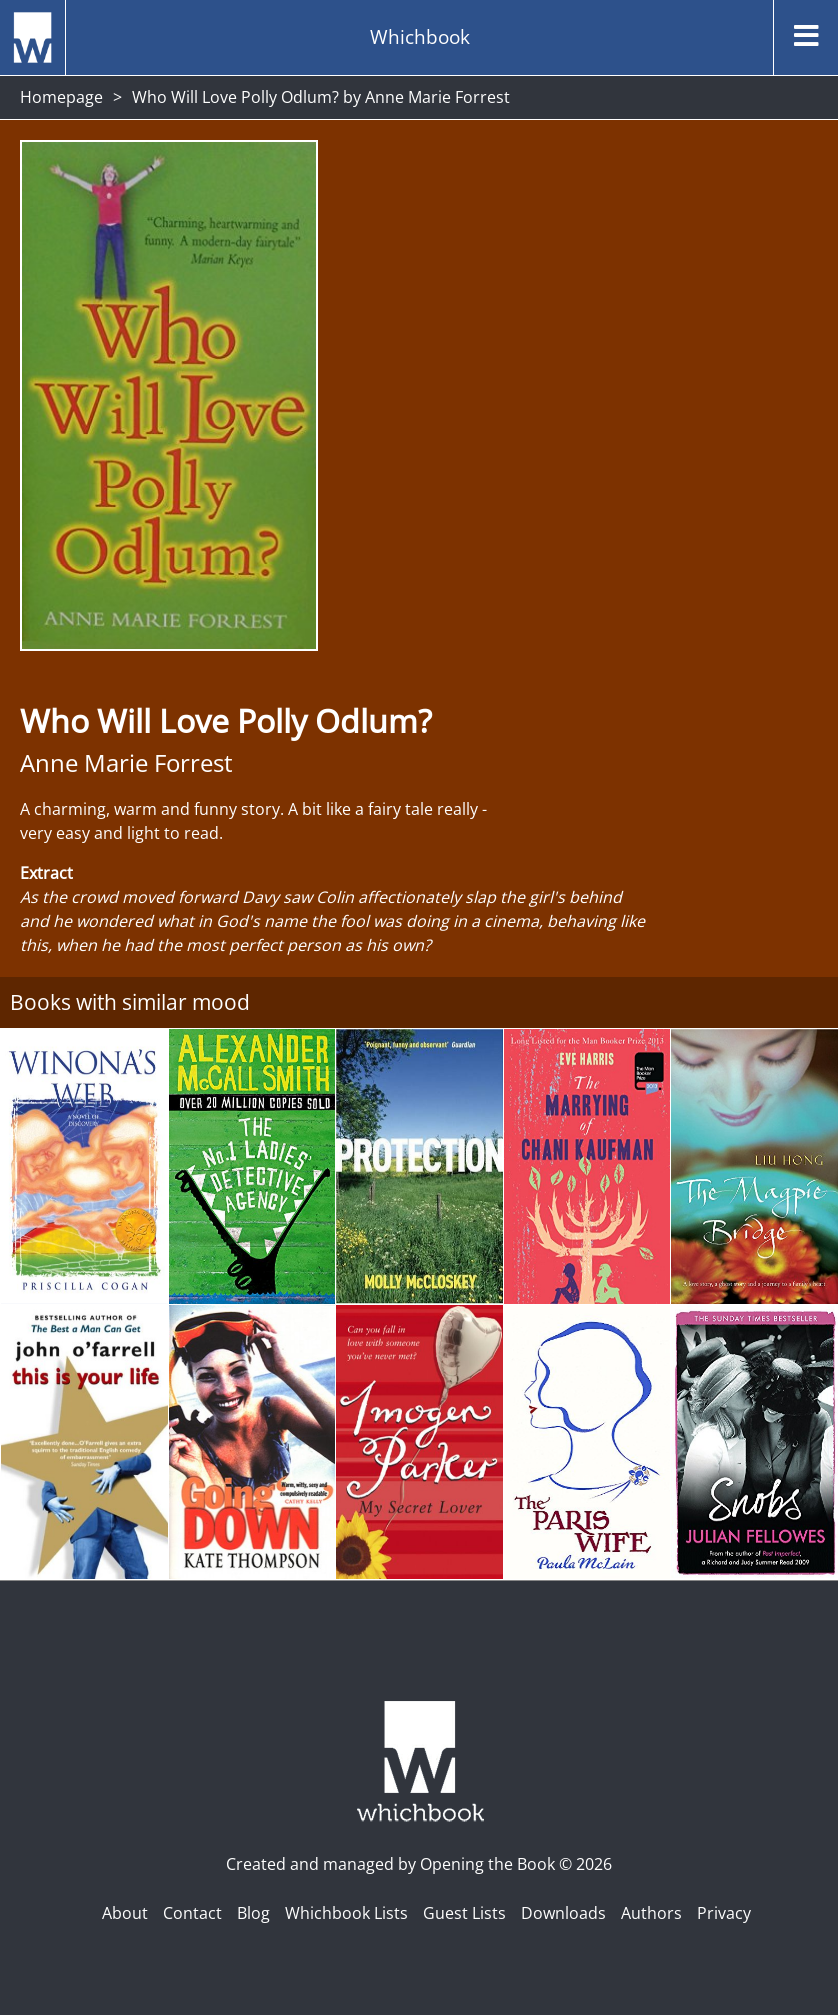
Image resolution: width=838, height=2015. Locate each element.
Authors (651, 1913)
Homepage (61, 97)
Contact (192, 1913)
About (125, 1913)
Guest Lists (464, 1913)
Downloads (563, 1913)
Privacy (724, 1913)
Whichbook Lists (346, 1913)
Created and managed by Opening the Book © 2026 (419, 1864)
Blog (253, 1913)
